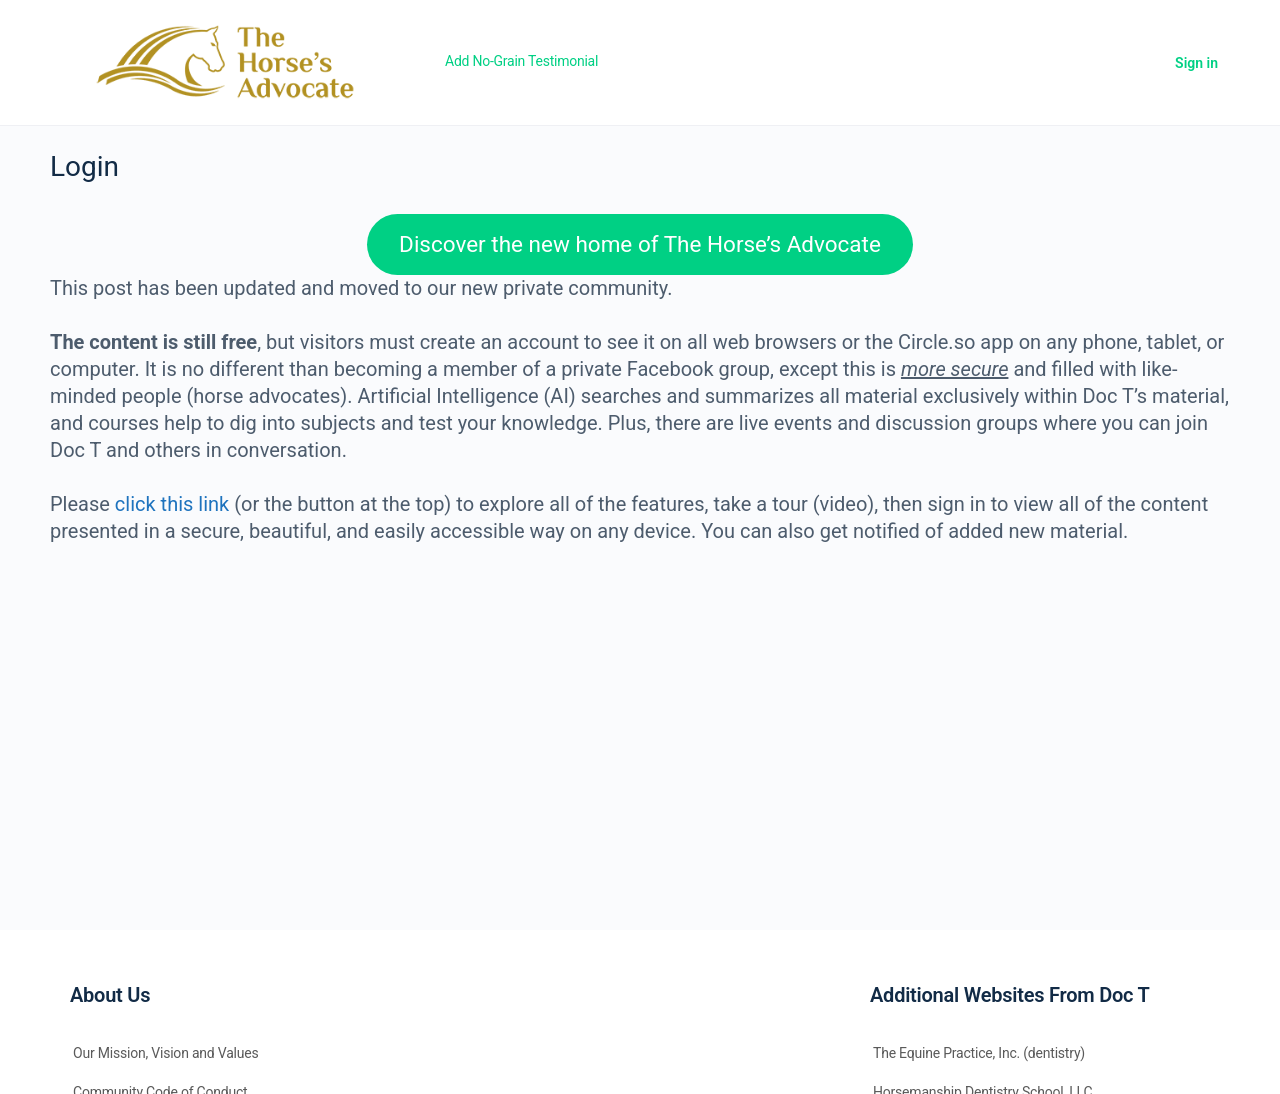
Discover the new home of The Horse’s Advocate (640, 244)
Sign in (1196, 63)
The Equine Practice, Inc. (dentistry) (979, 1053)
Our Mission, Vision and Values (166, 1053)
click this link (172, 504)
